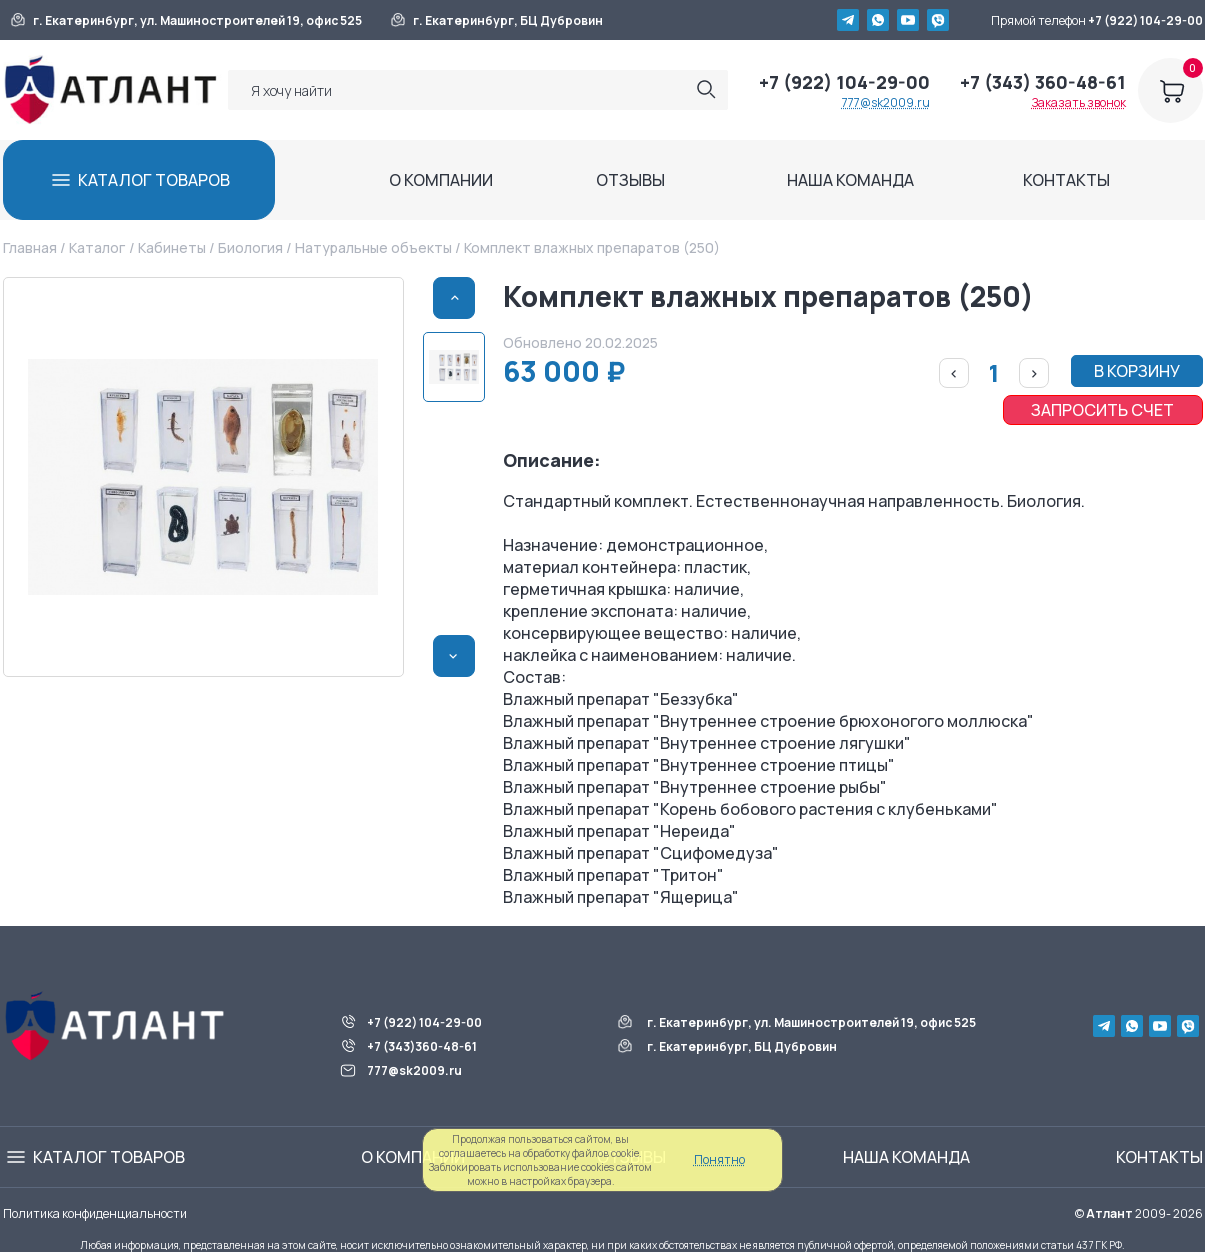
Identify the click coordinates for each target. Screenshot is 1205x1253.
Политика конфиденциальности (95, 1213)
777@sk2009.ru (886, 102)
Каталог (97, 247)
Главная (30, 247)
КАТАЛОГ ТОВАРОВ (154, 180)
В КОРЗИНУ (1137, 371)
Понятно (719, 1159)
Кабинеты (172, 247)
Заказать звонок (1079, 102)
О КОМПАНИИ (441, 180)
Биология (250, 247)
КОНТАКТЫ (1066, 180)
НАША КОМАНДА (850, 180)
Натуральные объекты (373, 247)
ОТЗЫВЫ (630, 180)
